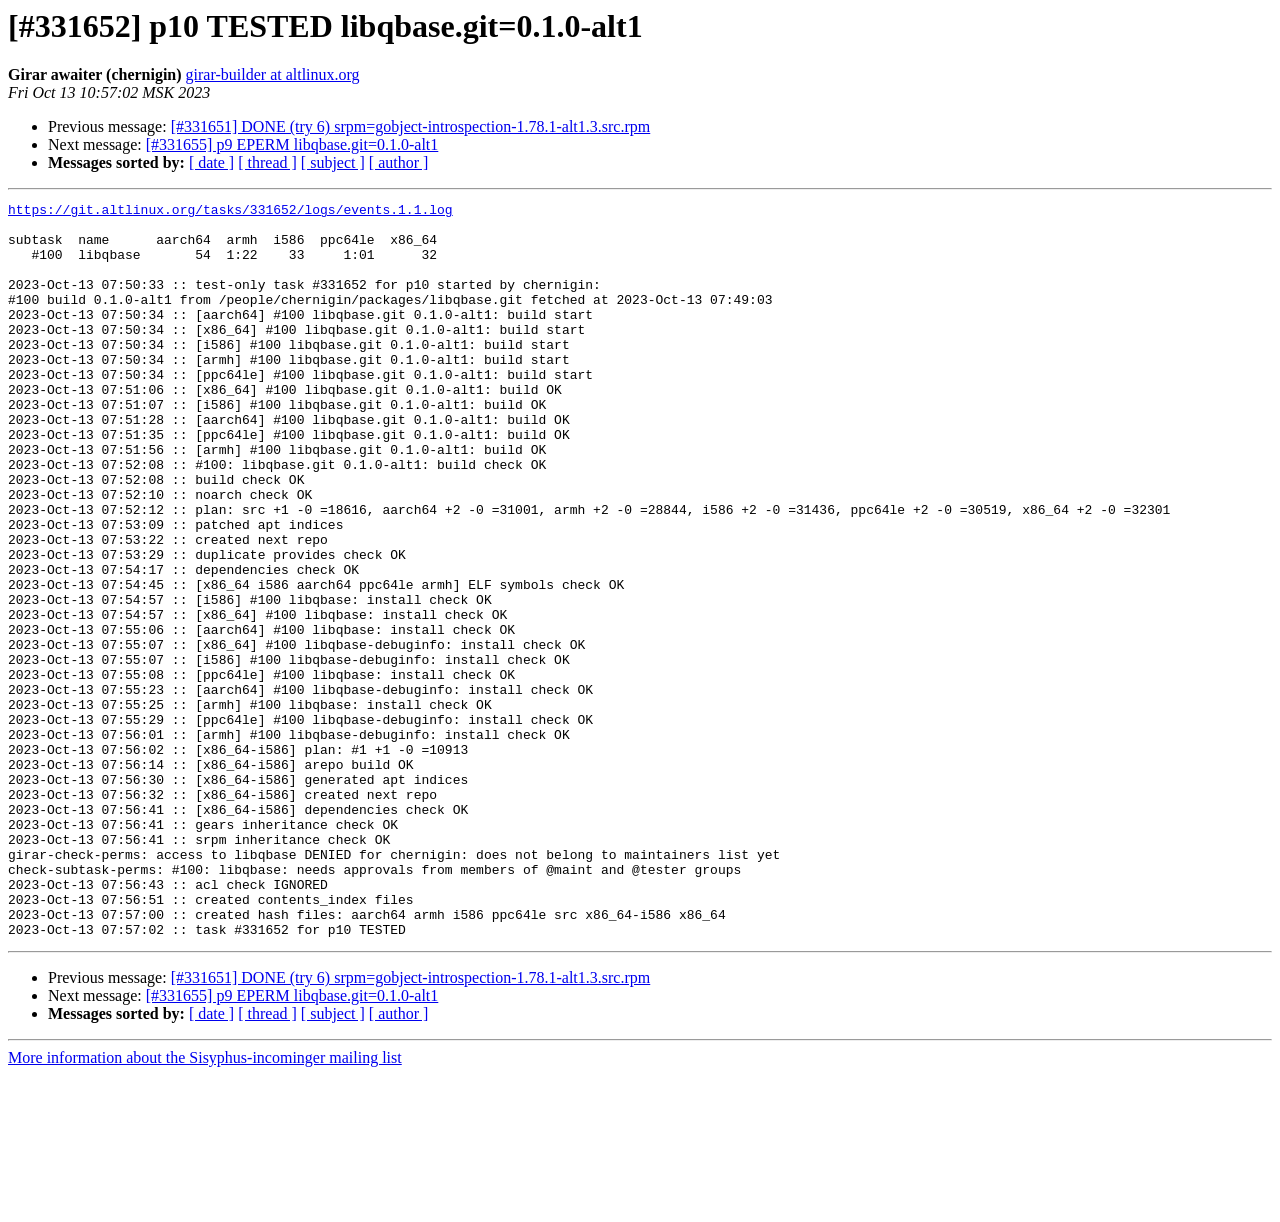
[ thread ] (267, 162)
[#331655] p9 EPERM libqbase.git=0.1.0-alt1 (292, 144)
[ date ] (211, 162)
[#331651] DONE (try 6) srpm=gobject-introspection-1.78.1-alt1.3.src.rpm (411, 126)
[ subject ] (333, 162)
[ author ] (399, 162)
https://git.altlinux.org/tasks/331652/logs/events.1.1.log (230, 212)
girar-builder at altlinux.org (273, 74)
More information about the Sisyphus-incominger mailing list (205, 1204)
